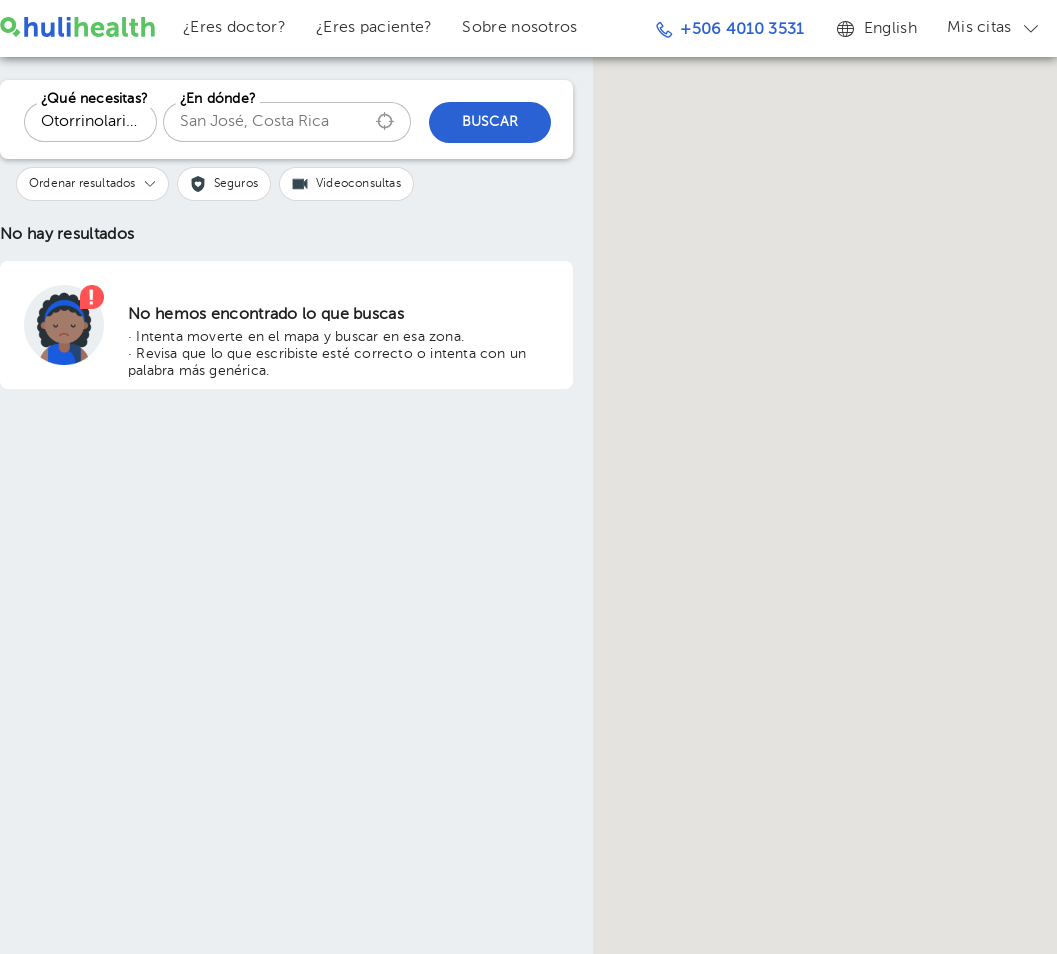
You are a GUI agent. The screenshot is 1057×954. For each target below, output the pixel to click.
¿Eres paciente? (374, 28)
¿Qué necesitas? (94, 99)
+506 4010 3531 (730, 30)
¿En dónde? (218, 99)
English (875, 28)
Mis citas (994, 28)
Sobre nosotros (519, 28)
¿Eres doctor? (234, 28)
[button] (92, 184)
